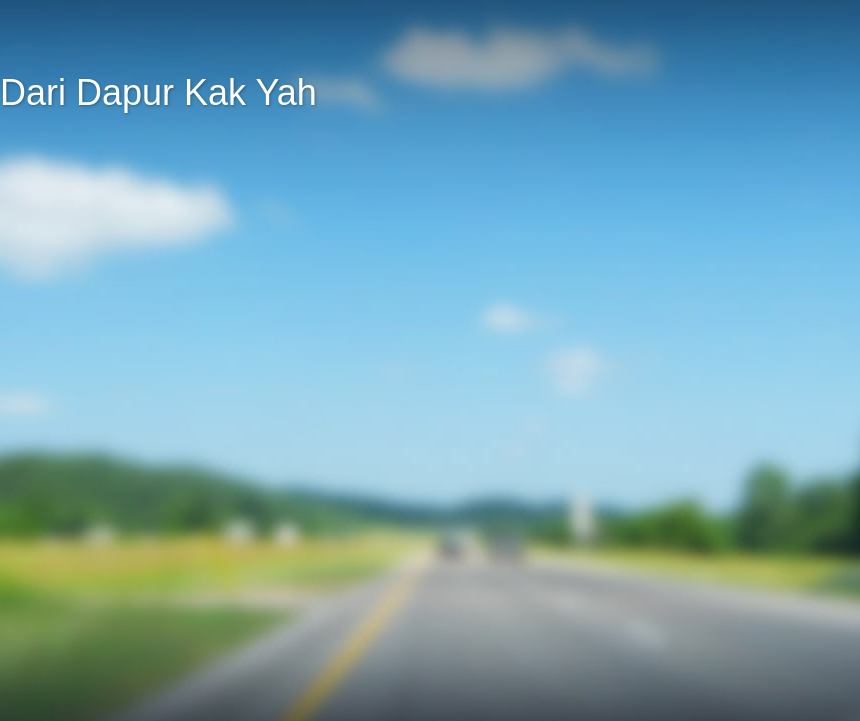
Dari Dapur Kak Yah (158, 92)
